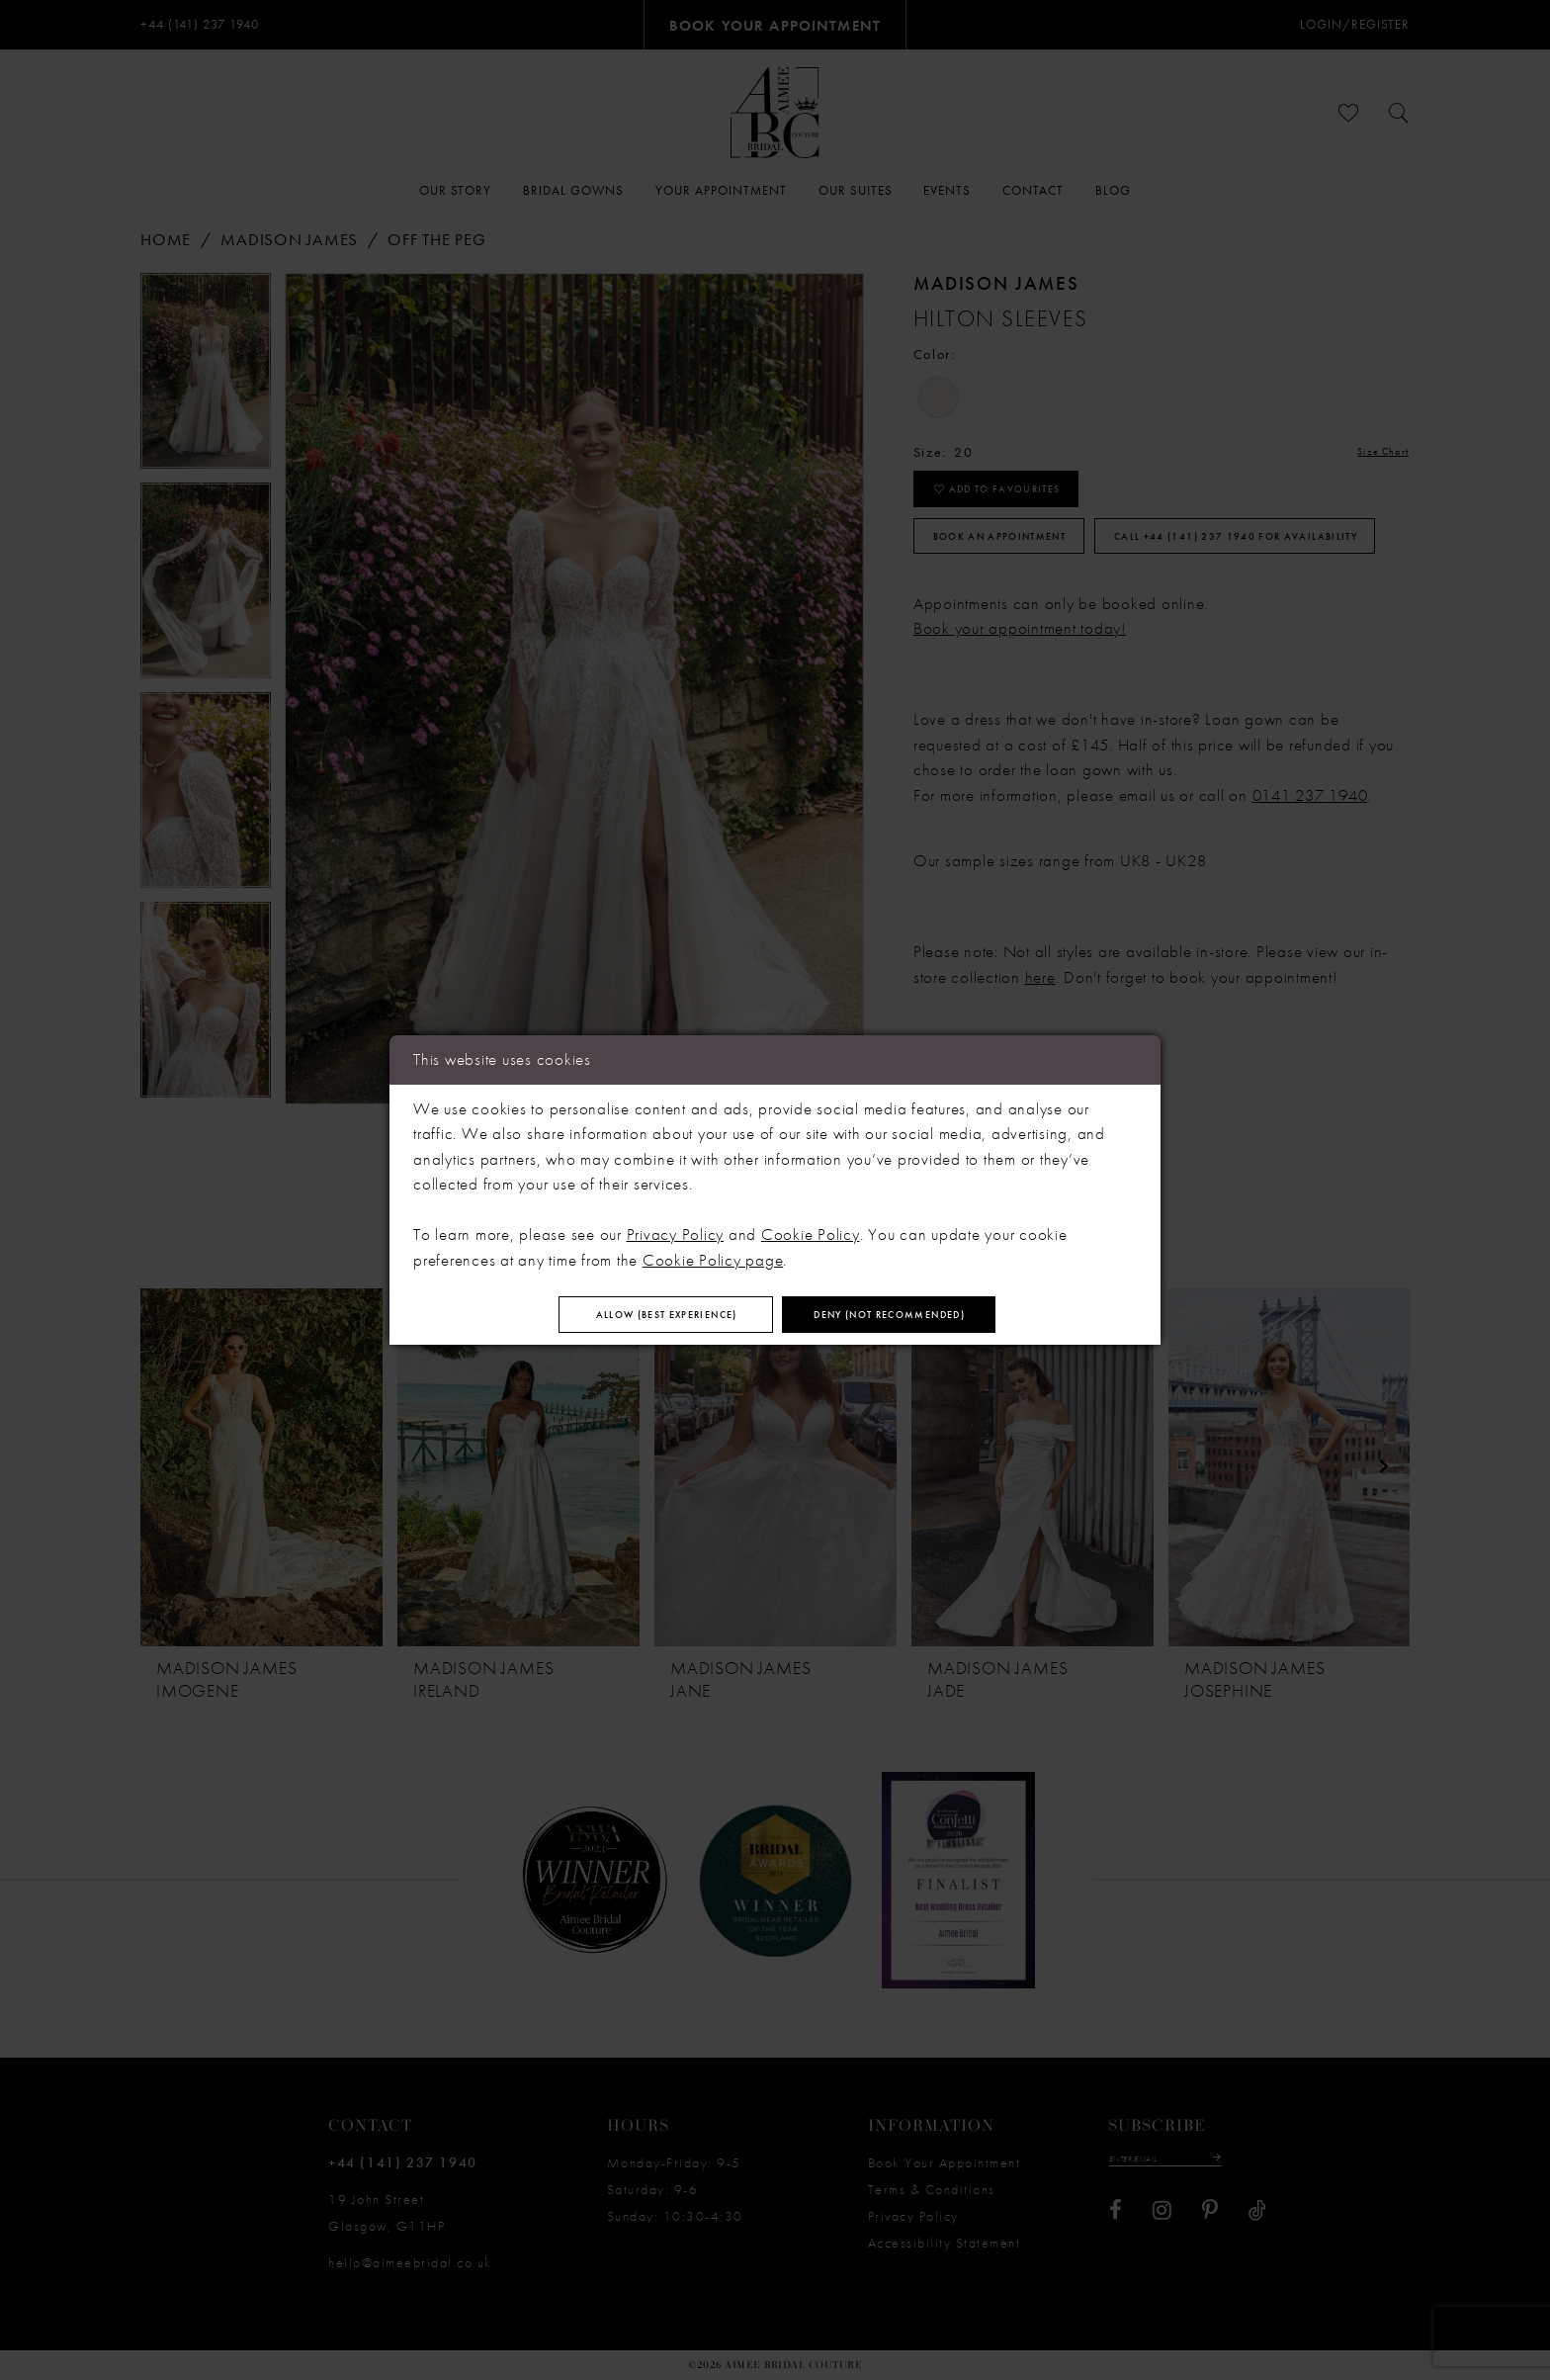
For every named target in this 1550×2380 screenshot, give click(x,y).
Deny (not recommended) (932, 1315)
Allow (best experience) (626, 1315)
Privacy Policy (676, 1228)
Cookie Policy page (713, 1253)
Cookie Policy (810, 1228)
